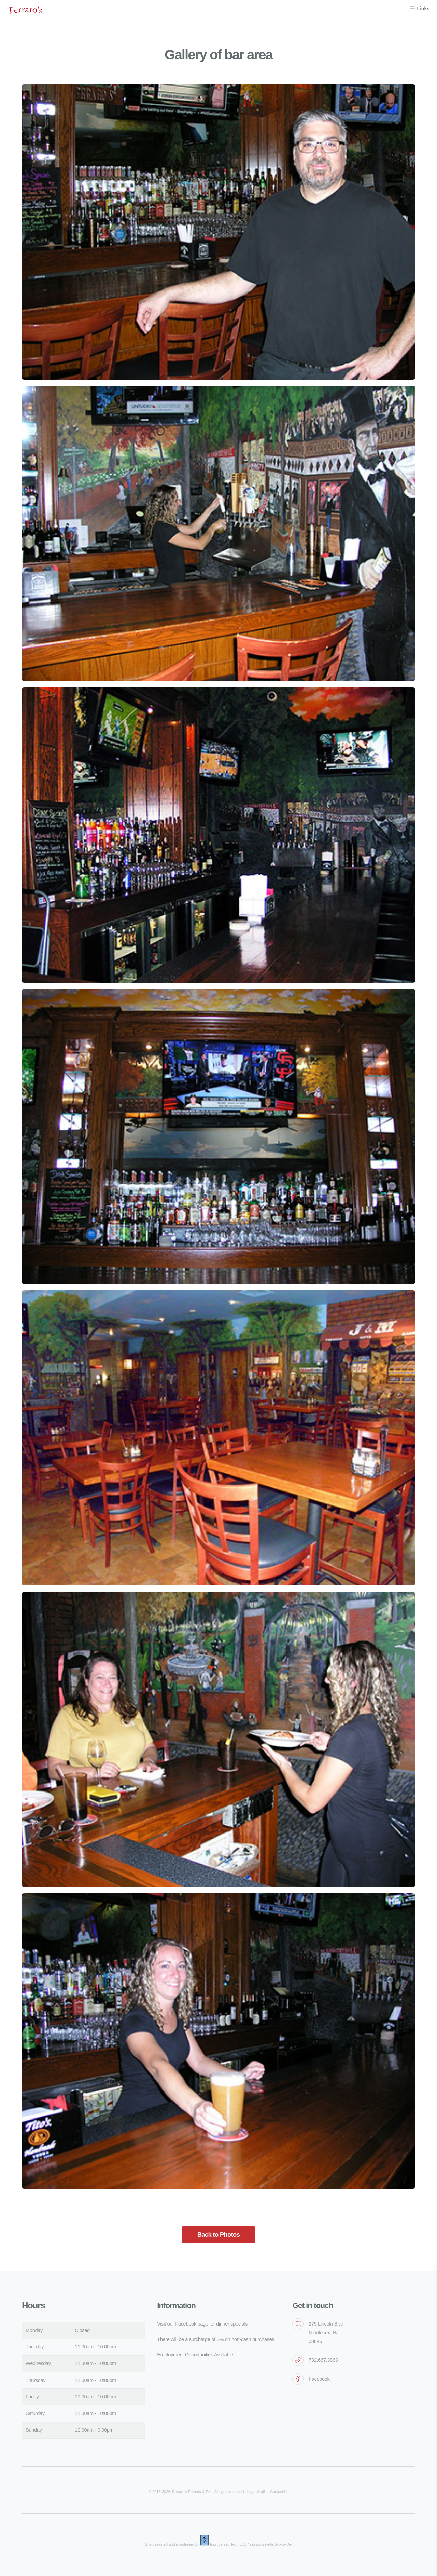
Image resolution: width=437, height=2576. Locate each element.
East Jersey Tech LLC (228, 2544)
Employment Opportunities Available (195, 2354)
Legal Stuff (256, 2491)
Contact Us (279, 2491)
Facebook (319, 2379)
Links (423, 8)
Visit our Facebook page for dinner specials (202, 2324)
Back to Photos (218, 2234)
